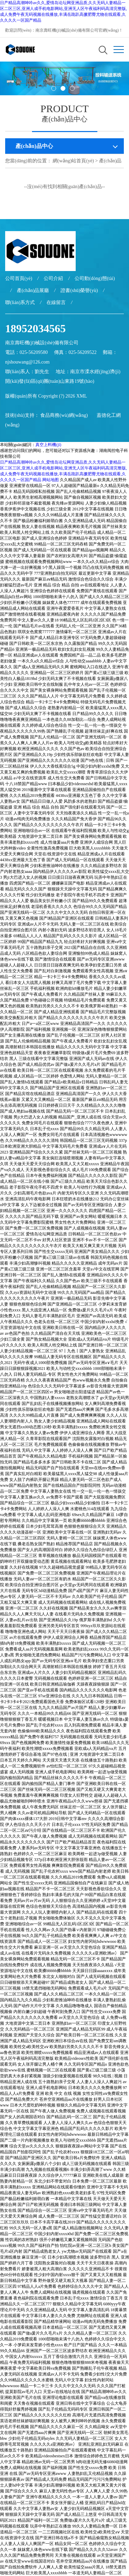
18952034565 (35, 328)
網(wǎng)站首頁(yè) (73, 160)
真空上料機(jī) (48, 444)
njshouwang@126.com (27, 362)
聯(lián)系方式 (20, 302)
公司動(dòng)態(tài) (95, 278)
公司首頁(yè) (18, 278)
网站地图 (50, 479)
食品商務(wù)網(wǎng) (64, 415)
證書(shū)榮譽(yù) (79, 290)
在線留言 (56, 302)
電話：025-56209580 (26, 352)
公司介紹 (53, 278)
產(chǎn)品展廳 (33, 290)
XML (81, 396)
